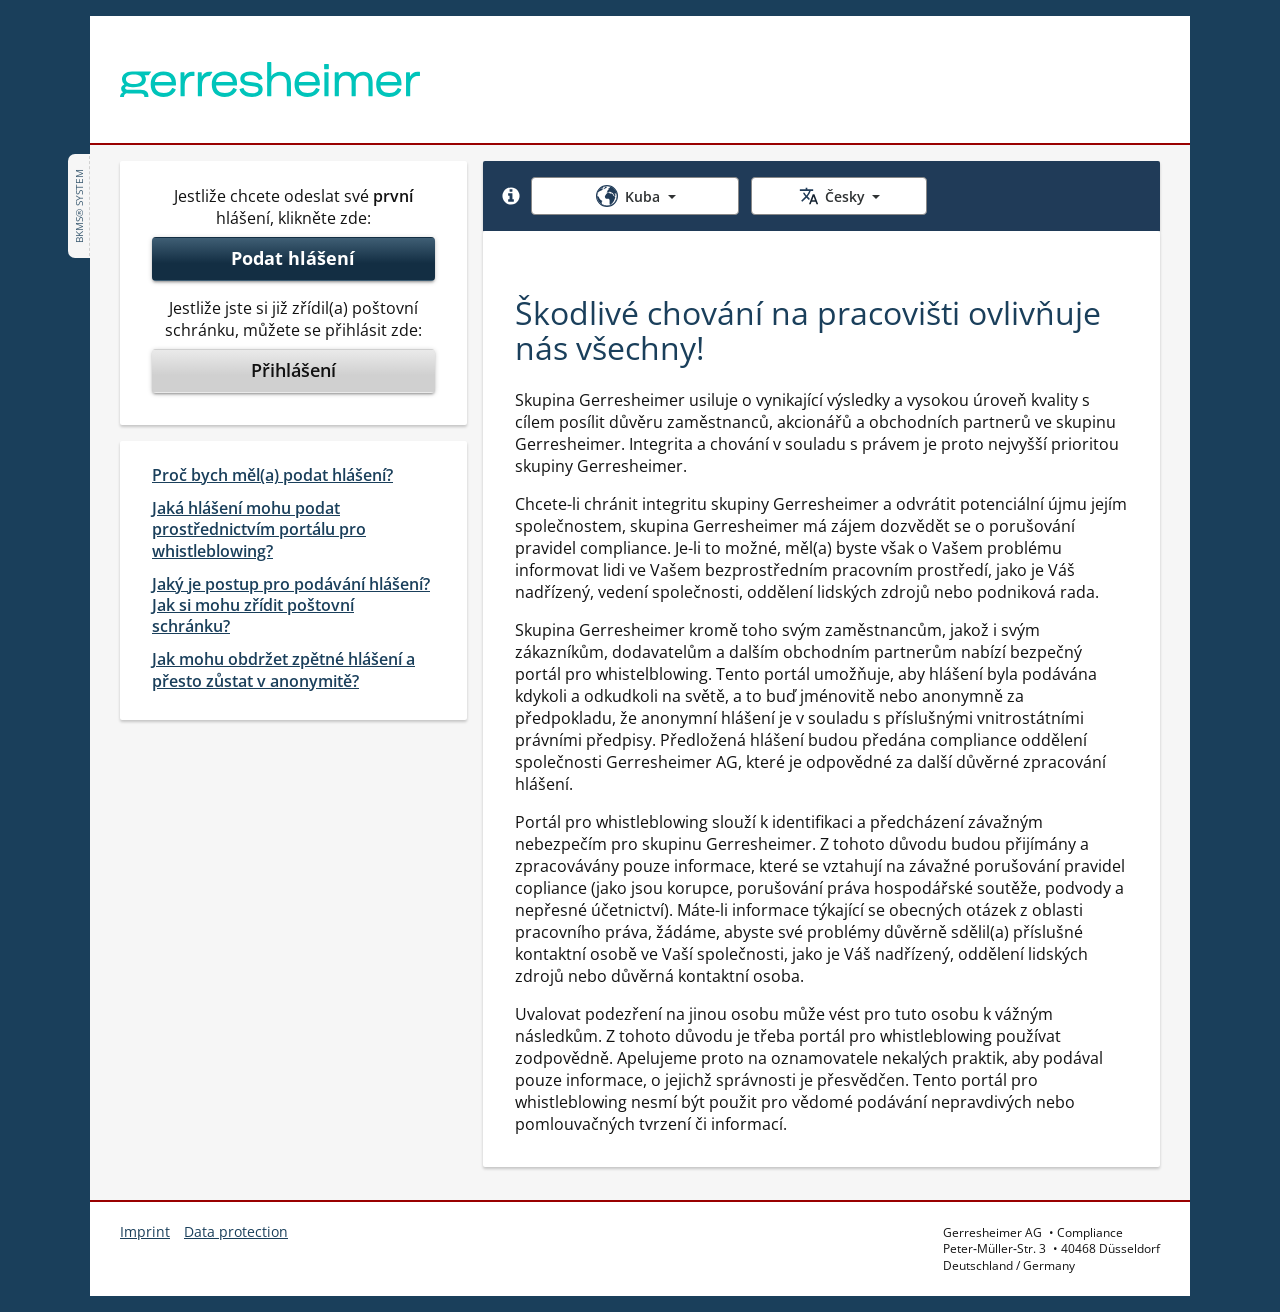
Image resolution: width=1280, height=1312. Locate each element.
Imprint (145, 1231)
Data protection (236, 1231)
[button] (511, 196)
